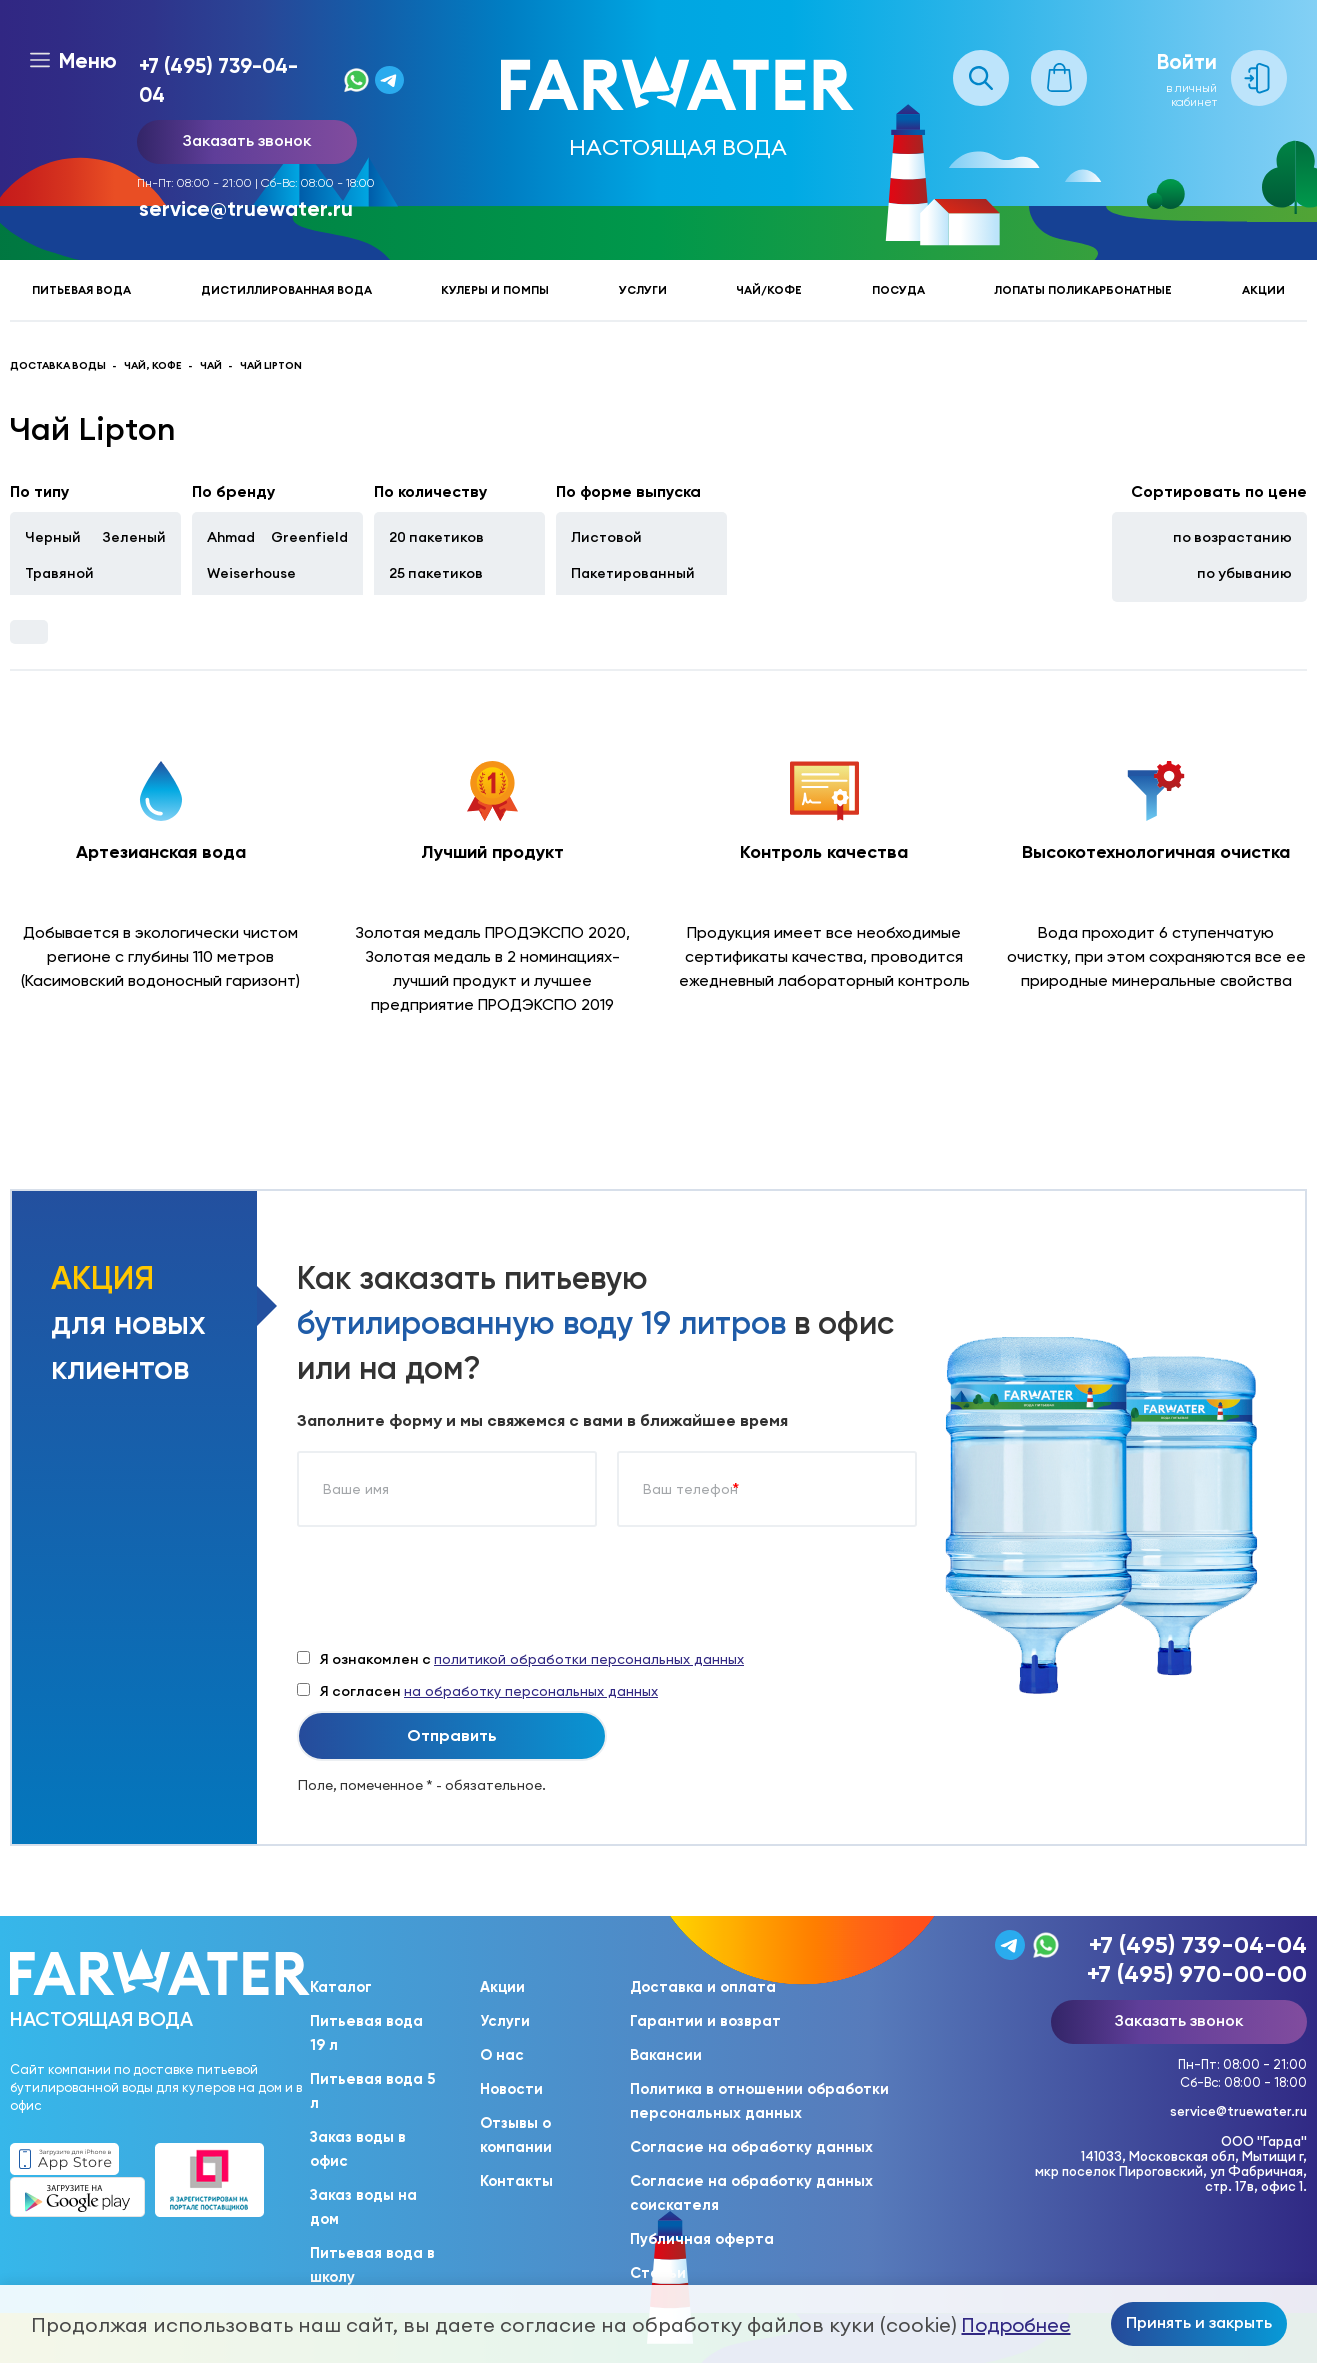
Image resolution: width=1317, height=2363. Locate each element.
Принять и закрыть (1199, 2322)
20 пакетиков (436, 537)
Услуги (643, 290)
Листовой (606, 537)
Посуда (898, 290)
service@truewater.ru (246, 208)
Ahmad (231, 537)
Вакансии (666, 2055)
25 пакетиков (436, 573)
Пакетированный (633, 573)
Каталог (341, 1987)
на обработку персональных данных (531, 1691)
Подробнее (1016, 2325)
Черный (53, 537)
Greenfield (309, 537)
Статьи (658, 2273)
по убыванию (1244, 573)
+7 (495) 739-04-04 (218, 80)
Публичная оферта (702, 2239)
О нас (502, 2055)
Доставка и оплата (703, 1987)
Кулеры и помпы (495, 290)
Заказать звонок (247, 140)
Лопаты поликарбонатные (1083, 290)
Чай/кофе (769, 290)
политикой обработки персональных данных (589, 1659)
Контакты (516, 2181)
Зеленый (134, 537)
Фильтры (29, 632)
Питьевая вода (81, 290)
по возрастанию (1232, 537)
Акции (1263, 290)
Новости (511, 2089)
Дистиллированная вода (286, 290)
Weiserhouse (251, 573)
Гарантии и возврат (705, 2021)
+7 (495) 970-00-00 (1197, 1973)
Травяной (59, 573)
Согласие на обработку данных (751, 2147)
